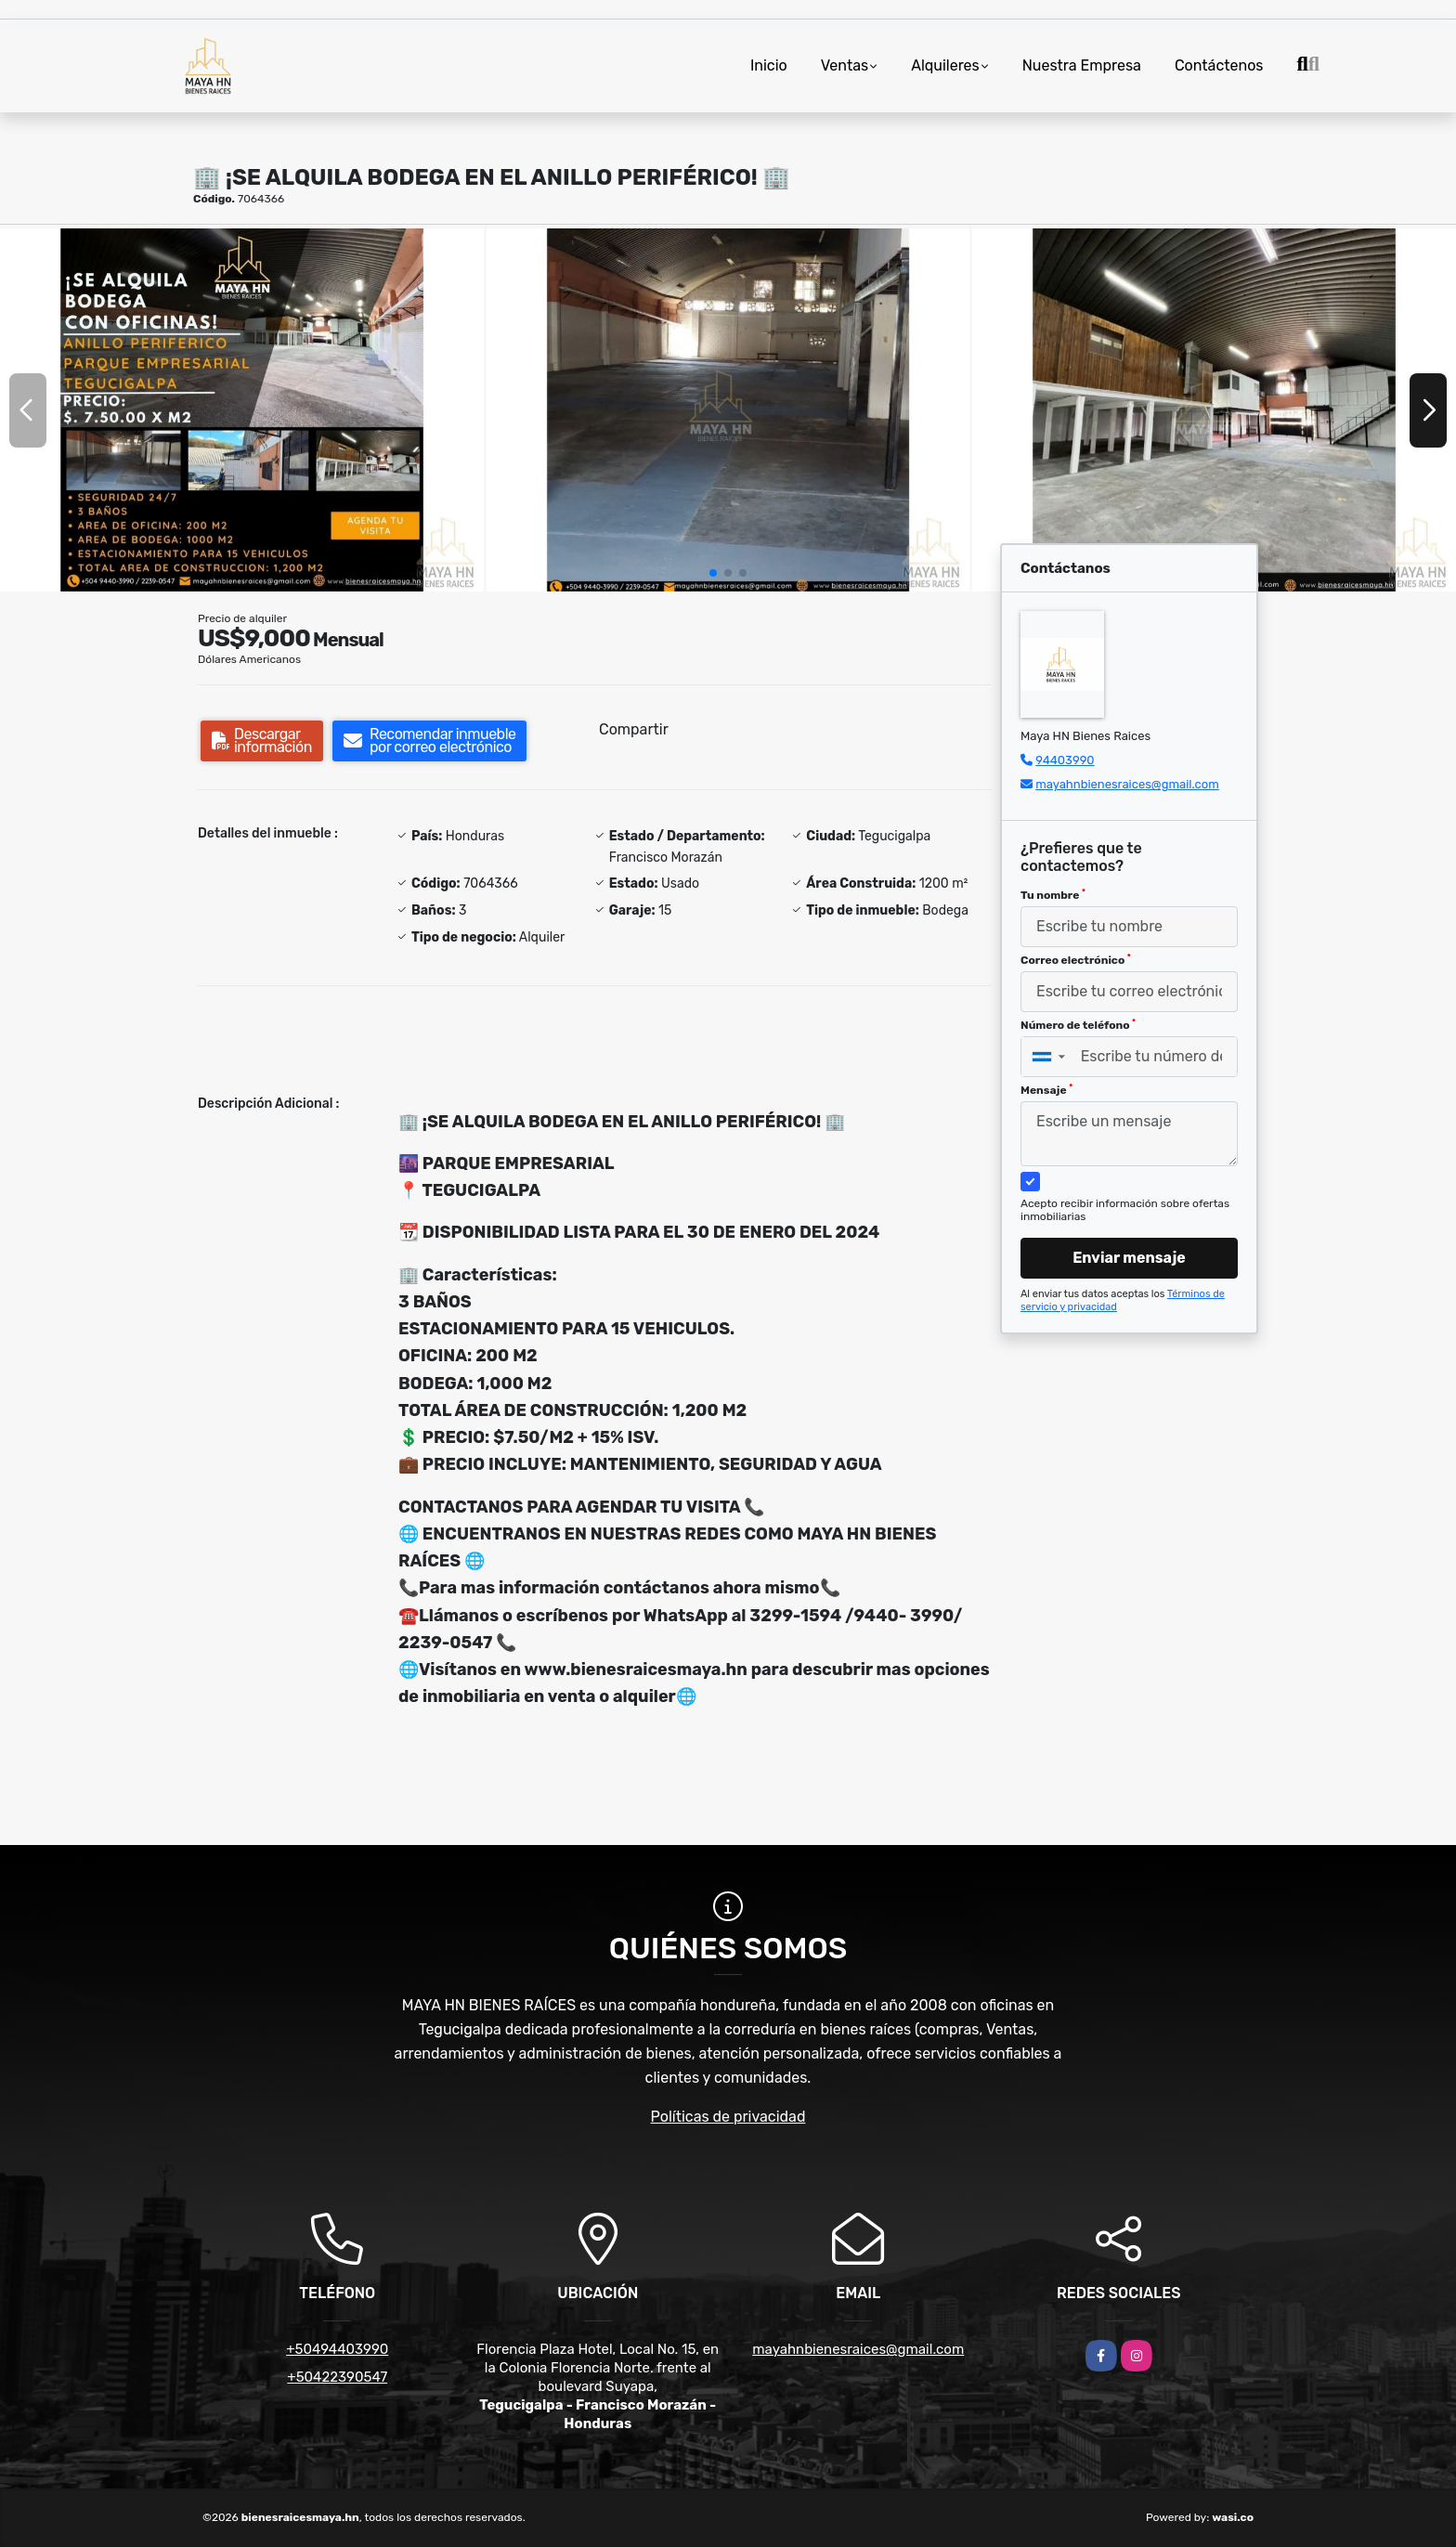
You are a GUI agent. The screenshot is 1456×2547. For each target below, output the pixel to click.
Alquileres (945, 65)
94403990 (1064, 760)
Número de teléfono (1078, 1025)
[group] (242, 409)
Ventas (844, 65)
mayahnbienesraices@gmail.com (1127, 784)
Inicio (768, 65)
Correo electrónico (1075, 960)
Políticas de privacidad (728, 2116)
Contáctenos (1219, 65)
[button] (713, 573)
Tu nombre (1053, 895)
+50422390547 (337, 2377)
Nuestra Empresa (1081, 65)
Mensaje (1046, 1090)
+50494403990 (337, 2349)
